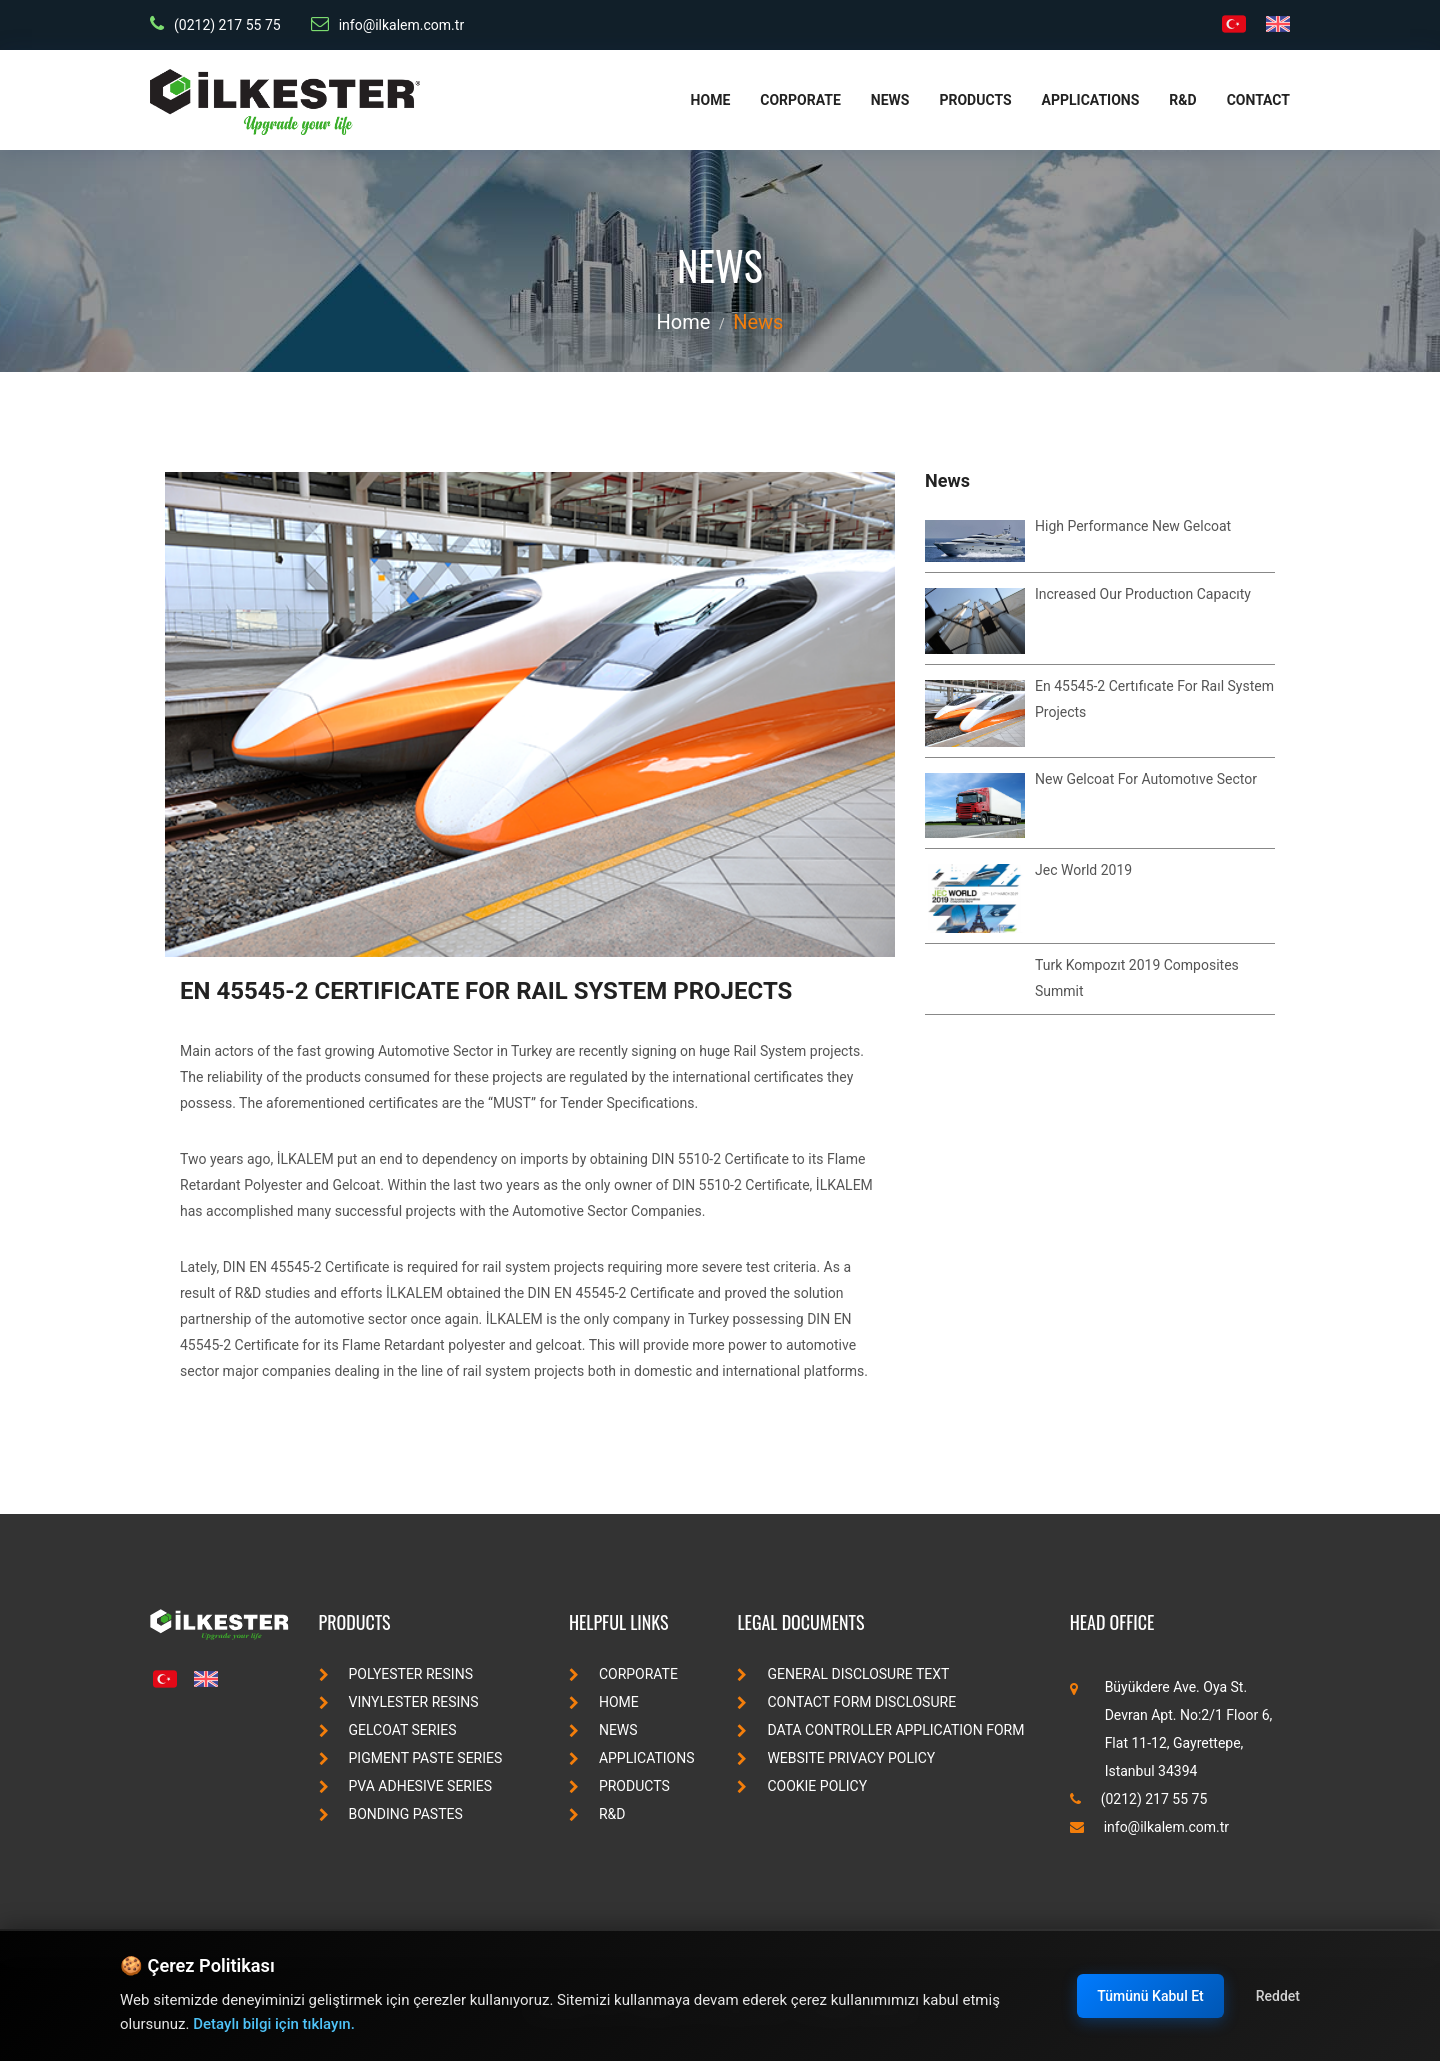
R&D (1182, 100)
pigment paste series (411, 1758)
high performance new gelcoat (1133, 526)
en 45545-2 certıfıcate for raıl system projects (486, 991)
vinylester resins (399, 1702)
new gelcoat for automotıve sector (1146, 779)
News (890, 100)
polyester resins (396, 1674)
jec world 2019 (1083, 870)
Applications (1091, 100)
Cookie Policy (802, 1786)
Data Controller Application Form (880, 1730)
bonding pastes (391, 1814)
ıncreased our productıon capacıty (1143, 594)
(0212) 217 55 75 (215, 24)
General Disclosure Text (843, 1674)
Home (711, 100)
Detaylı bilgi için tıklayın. (274, 2024)
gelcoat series (388, 1730)
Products (975, 100)
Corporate (800, 100)
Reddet (1278, 1996)
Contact (1258, 100)
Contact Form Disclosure (846, 1702)
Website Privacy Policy (836, 1758)
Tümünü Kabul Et (1150, 1996)
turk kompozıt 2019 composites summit (1137, 978)
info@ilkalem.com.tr (387, 24)
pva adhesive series (406, 1786)
